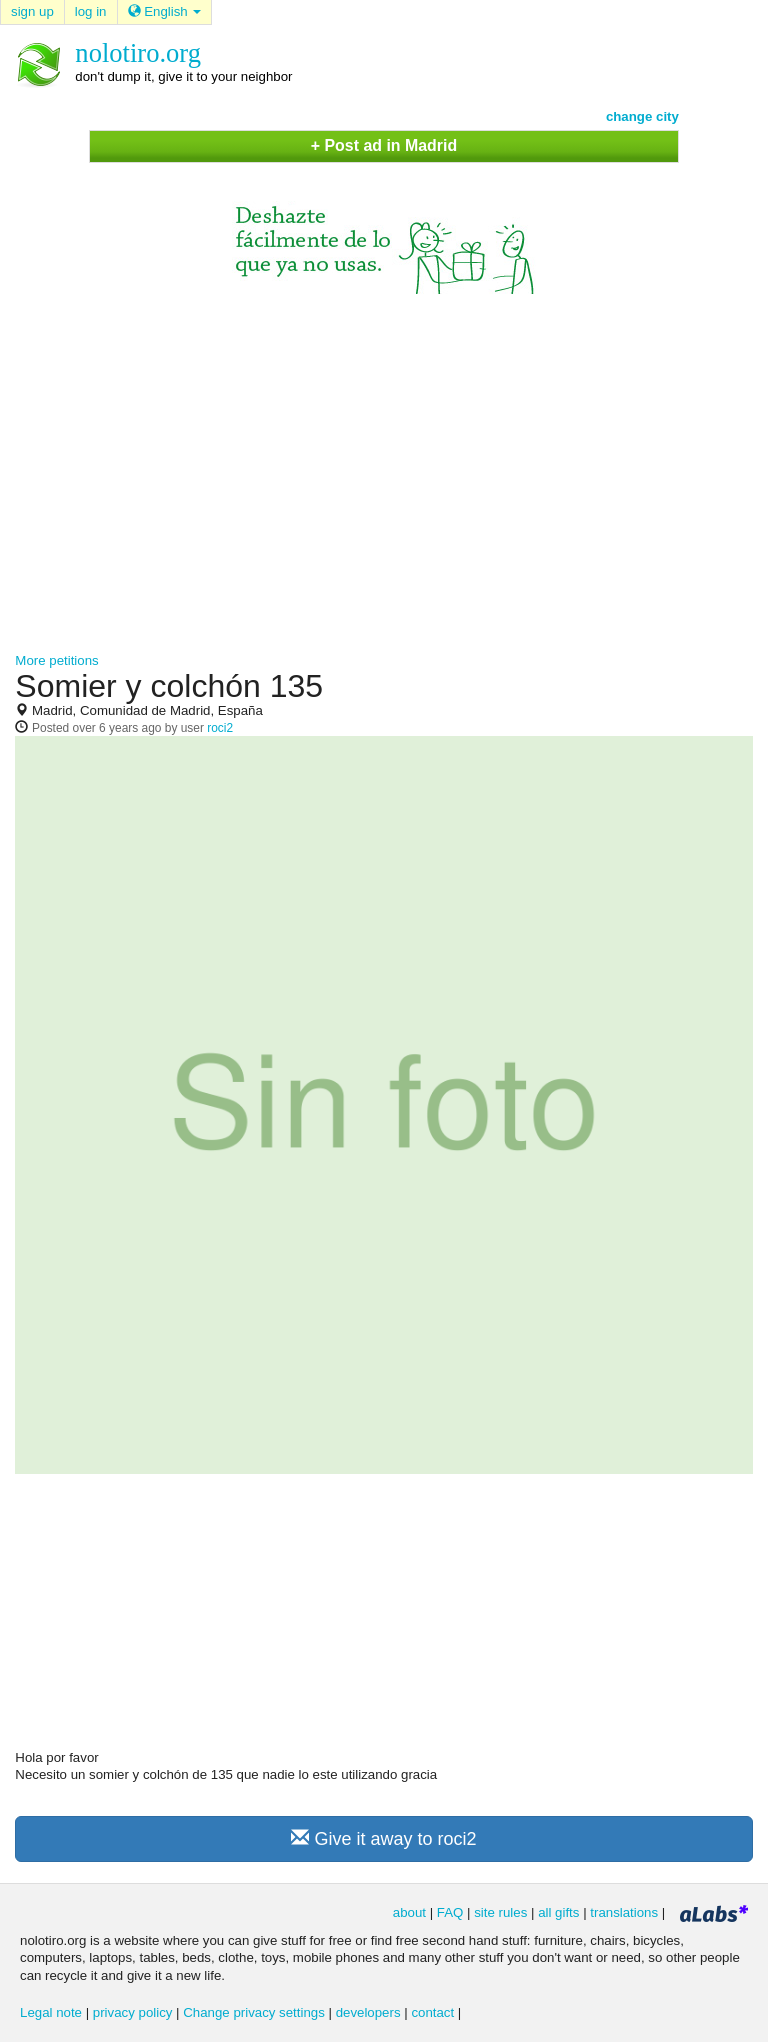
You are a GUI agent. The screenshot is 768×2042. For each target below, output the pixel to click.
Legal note (51, 2012)
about (409, 1912)
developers (368, 2012)
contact (432, 2012)
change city (642, 116)
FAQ (450, 1912)
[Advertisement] (384, 464)
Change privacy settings (254, 2012)
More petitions (56, 660)
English (165, 11)
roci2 (220, 728)
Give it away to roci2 (383, 1838)
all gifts (558, 1912)
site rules (500, 1912)
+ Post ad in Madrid (384, 145)
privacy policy (133, 2012)
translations (624, 1912)
